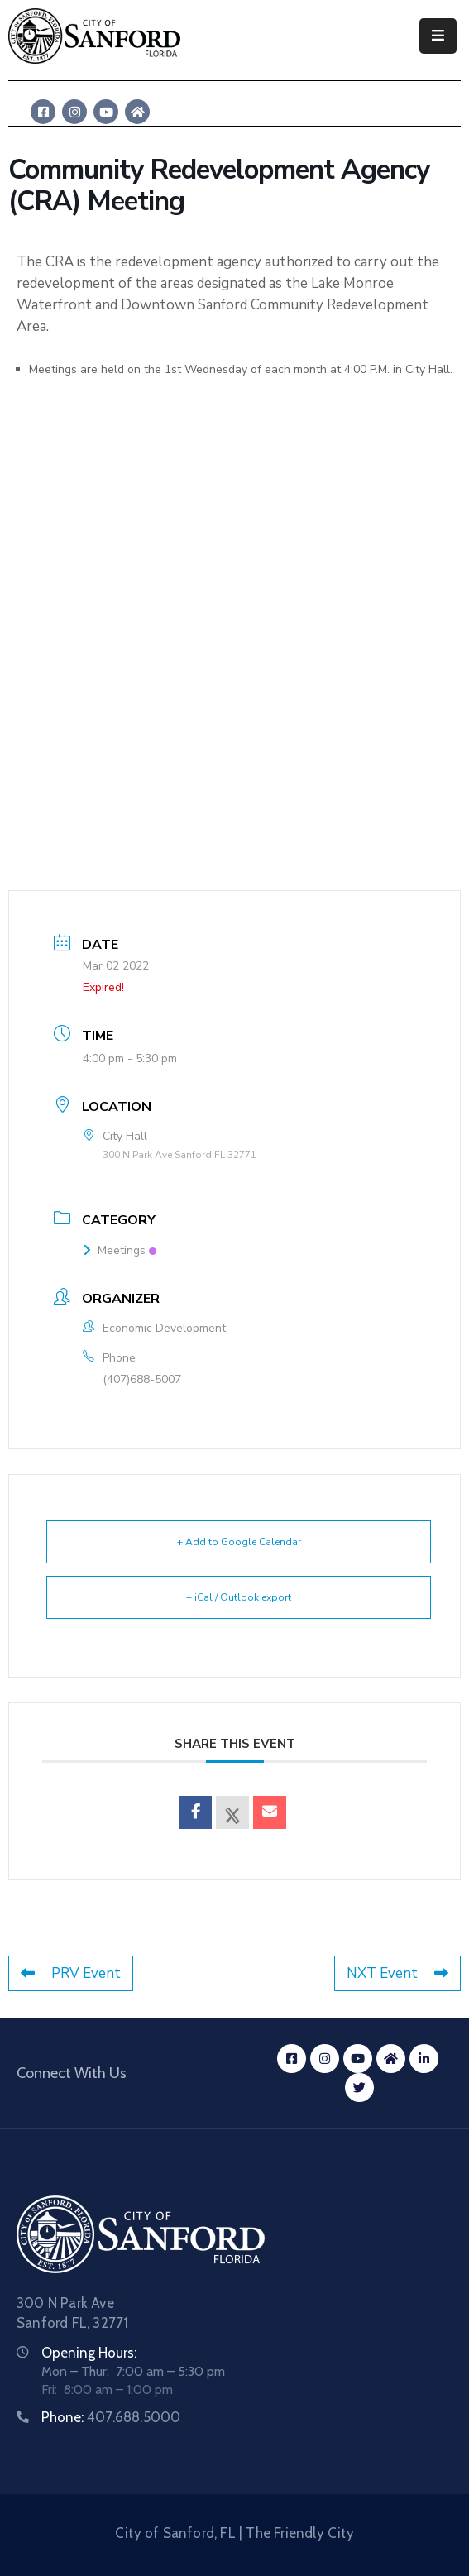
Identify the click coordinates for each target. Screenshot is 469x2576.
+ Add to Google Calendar (239, 1542)
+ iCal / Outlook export (238, 1597)
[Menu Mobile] (438, 36)
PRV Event (71, 1973)
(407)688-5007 (142, 1379)
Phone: (110, 2417)
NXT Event (397, 1973)
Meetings (119, 1250)
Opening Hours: (88, 2352)
